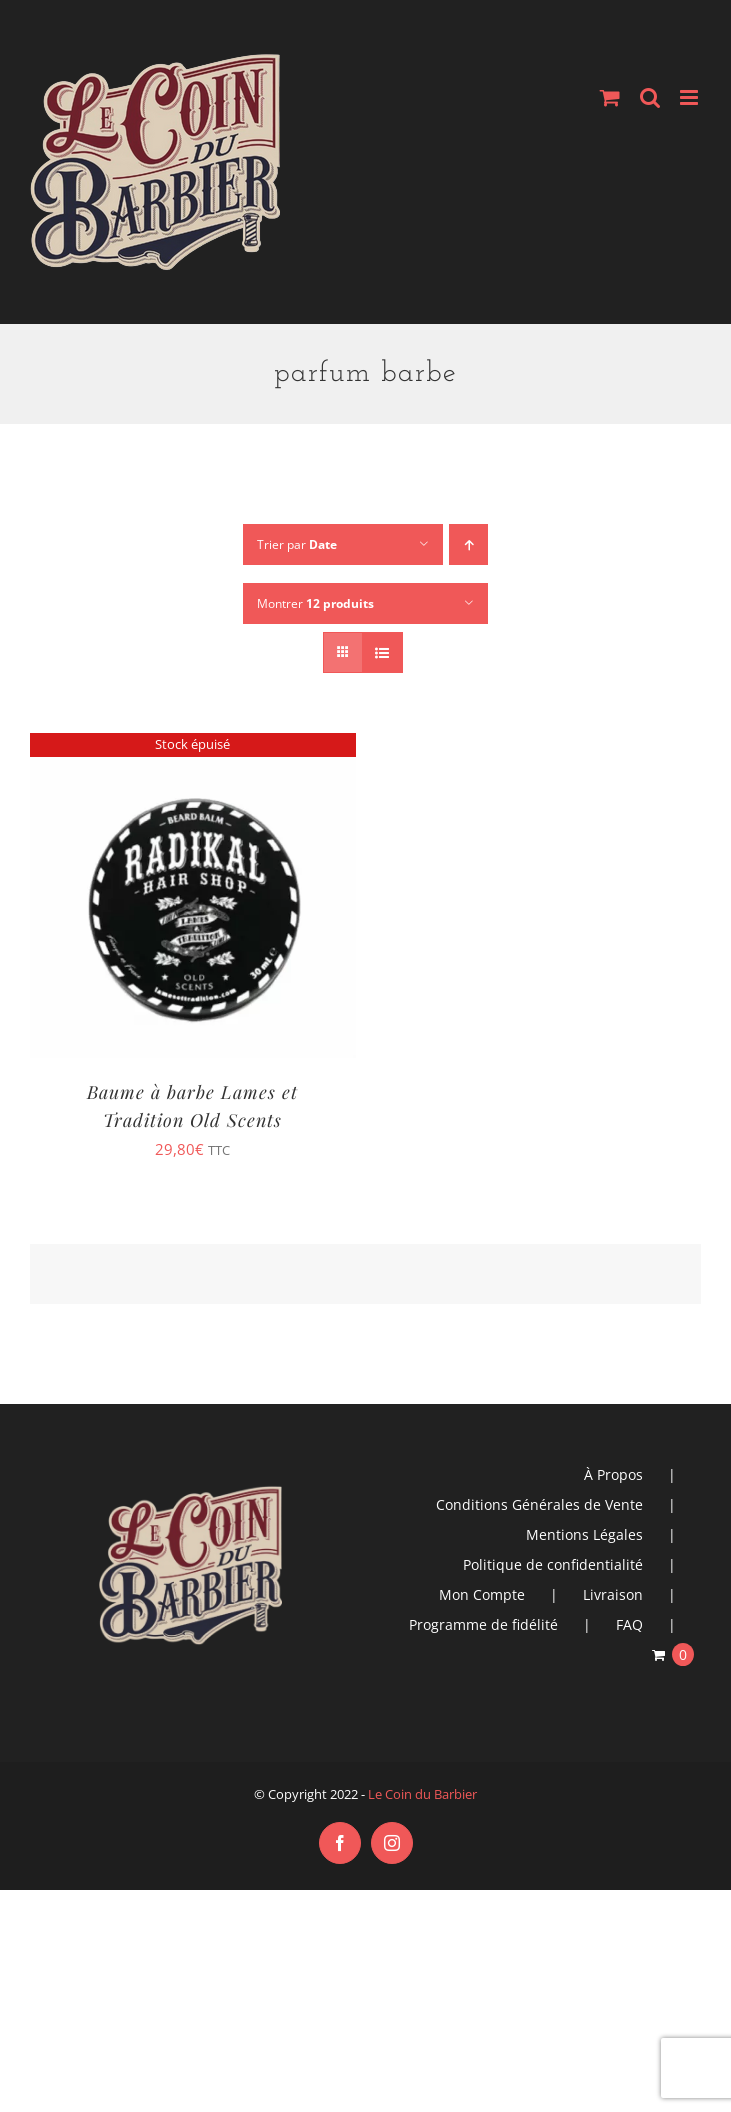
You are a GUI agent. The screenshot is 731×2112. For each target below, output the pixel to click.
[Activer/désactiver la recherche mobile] (650, 97)
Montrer (315, 603)
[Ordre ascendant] (468, 544)
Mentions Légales (584, 1534)
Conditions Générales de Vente (539, 1504)
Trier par (297, 544)
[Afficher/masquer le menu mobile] (690, 97)
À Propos (613, 1474)
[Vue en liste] (382, 652)
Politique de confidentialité (553, 1564)
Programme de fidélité (483, 1624)
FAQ (629, 1624)
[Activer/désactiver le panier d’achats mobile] (610, 97)
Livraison (613, 1594)
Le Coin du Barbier (422, 1794)
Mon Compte (482, 1594)
